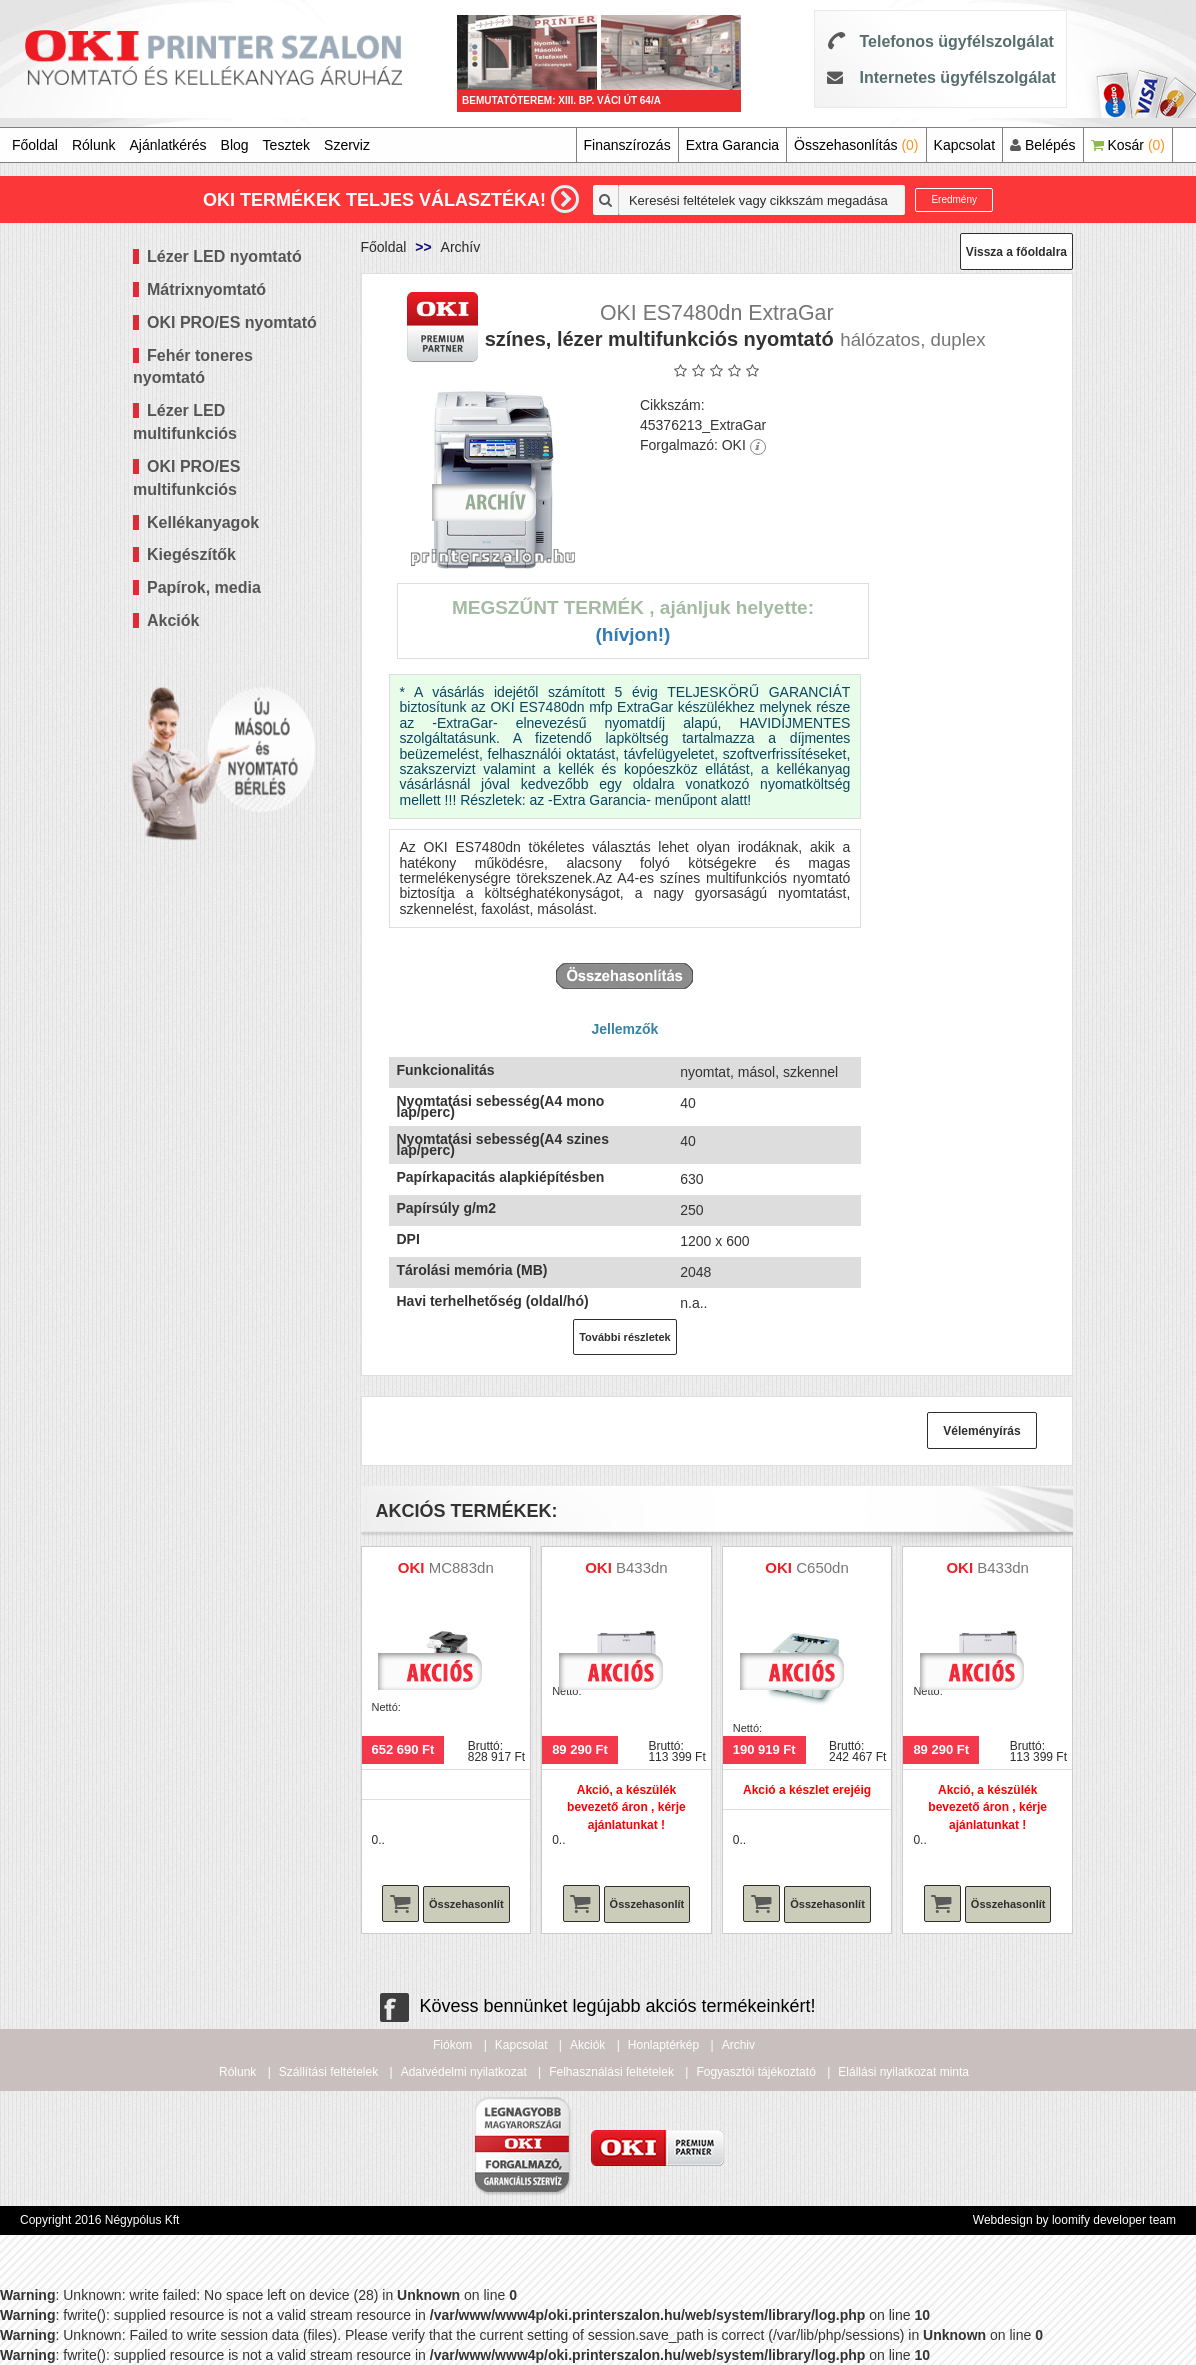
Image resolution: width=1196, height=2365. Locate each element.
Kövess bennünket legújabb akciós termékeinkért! (597, 2006)
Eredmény (954, 199)
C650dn (822, 1567)
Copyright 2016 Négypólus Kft (99, 2220)
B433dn (642, 1567)
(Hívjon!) (632, 634)
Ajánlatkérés (168, 145)
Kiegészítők (191, 554)
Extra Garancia (732, 145)
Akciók (173, 620)
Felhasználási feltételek (611, 2072)
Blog (235, 145)
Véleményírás (981, 1431)
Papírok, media (204, 587)
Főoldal (35, 145)
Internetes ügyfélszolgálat (957, 77)
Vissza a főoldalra (1016, 252)
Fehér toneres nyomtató (193, 367)
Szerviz (347, 145)
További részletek (625, 1337)
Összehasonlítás (856, 145)
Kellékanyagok (203, 522)
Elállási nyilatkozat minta (903, 2072)
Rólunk (94, 145)
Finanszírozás (627, 145)
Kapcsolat (964, 145)
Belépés (1042, 145)
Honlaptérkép (663, 2045)
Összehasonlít (466, 1904)
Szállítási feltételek (328, 2072)
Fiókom (452, 2045)
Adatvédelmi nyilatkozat (464, 2072)
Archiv (738, 2045)
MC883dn (461, 1567)
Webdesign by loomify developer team (1074, 2220)
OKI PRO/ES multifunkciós (186, 478)
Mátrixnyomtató (206, 289)
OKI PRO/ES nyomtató (232, 322)
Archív (461, 247)
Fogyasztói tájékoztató (755, 2072)
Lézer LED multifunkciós (185, 422)
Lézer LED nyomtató (224, 256)
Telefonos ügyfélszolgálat (956, 41)
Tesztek (286, 145)
